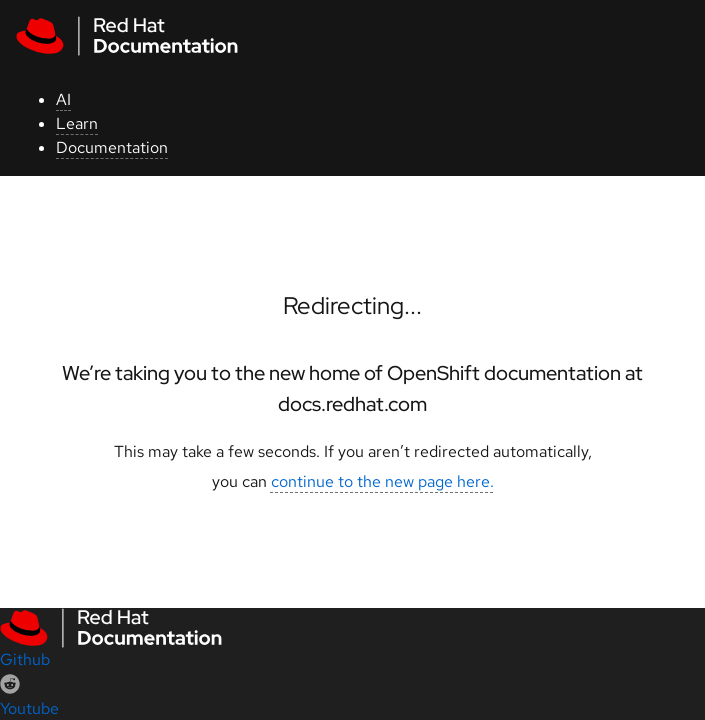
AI (63, 99)
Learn (77, 123)
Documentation (112, 147)
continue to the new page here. (382, 481)
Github (25, 659)
